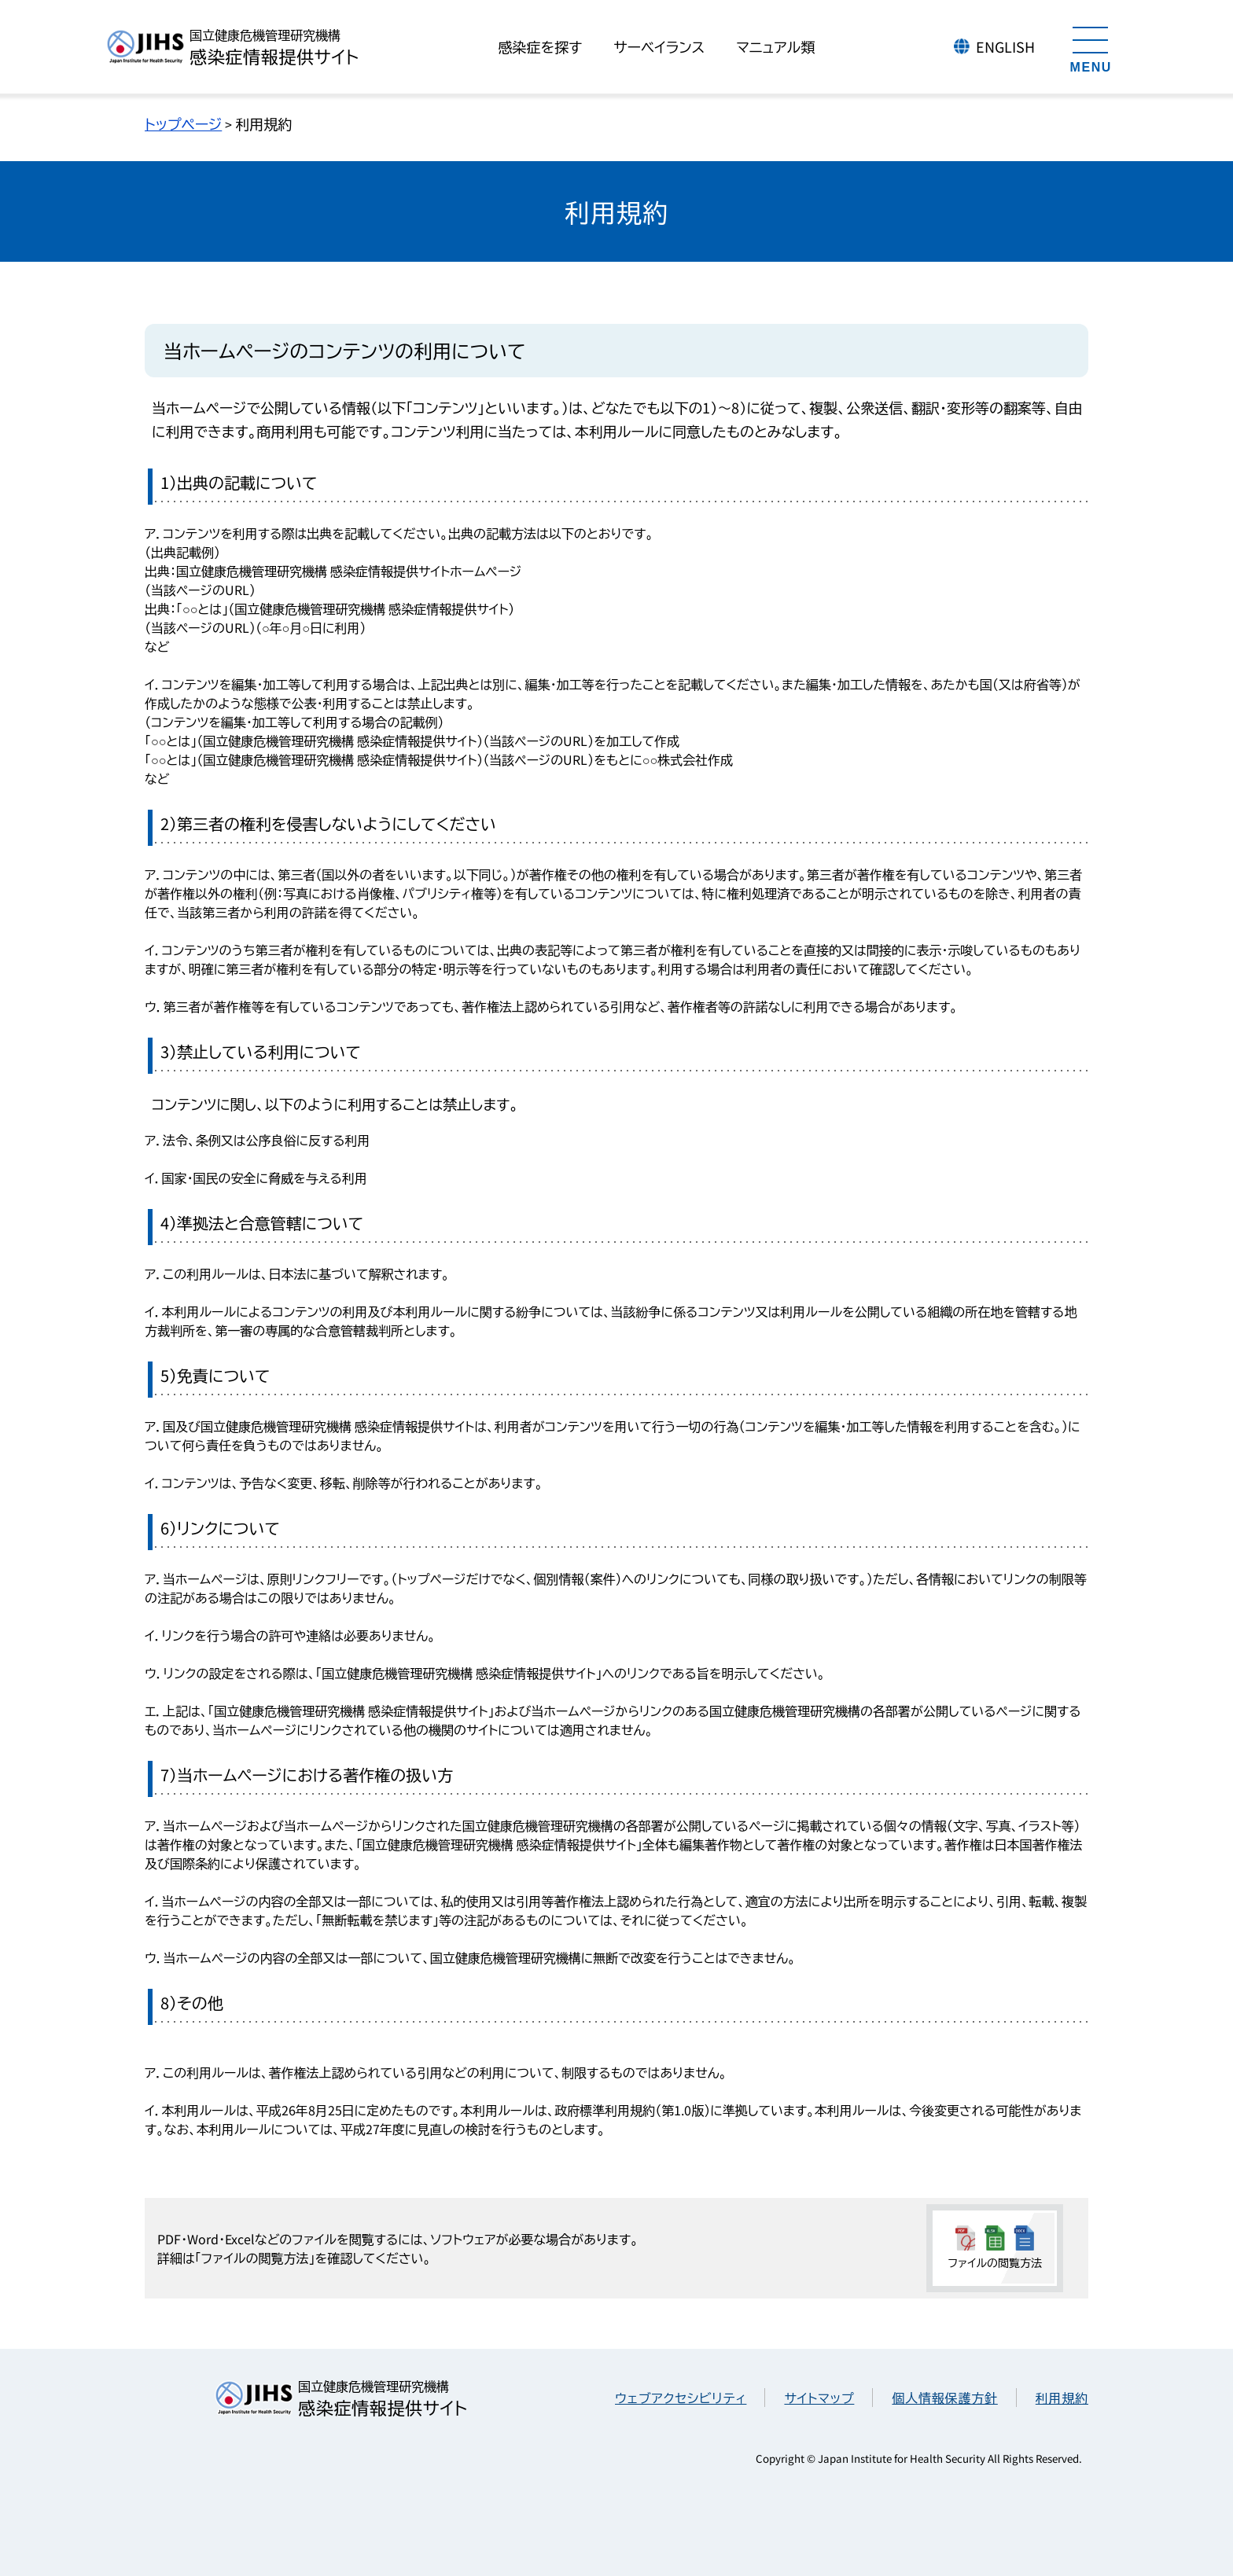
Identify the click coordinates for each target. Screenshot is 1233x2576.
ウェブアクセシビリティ (680, 2397)
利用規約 (1062, 2397)
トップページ (183, 123)
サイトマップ (819, 2397)
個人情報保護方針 (944, 2397)
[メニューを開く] (1091, 47)
